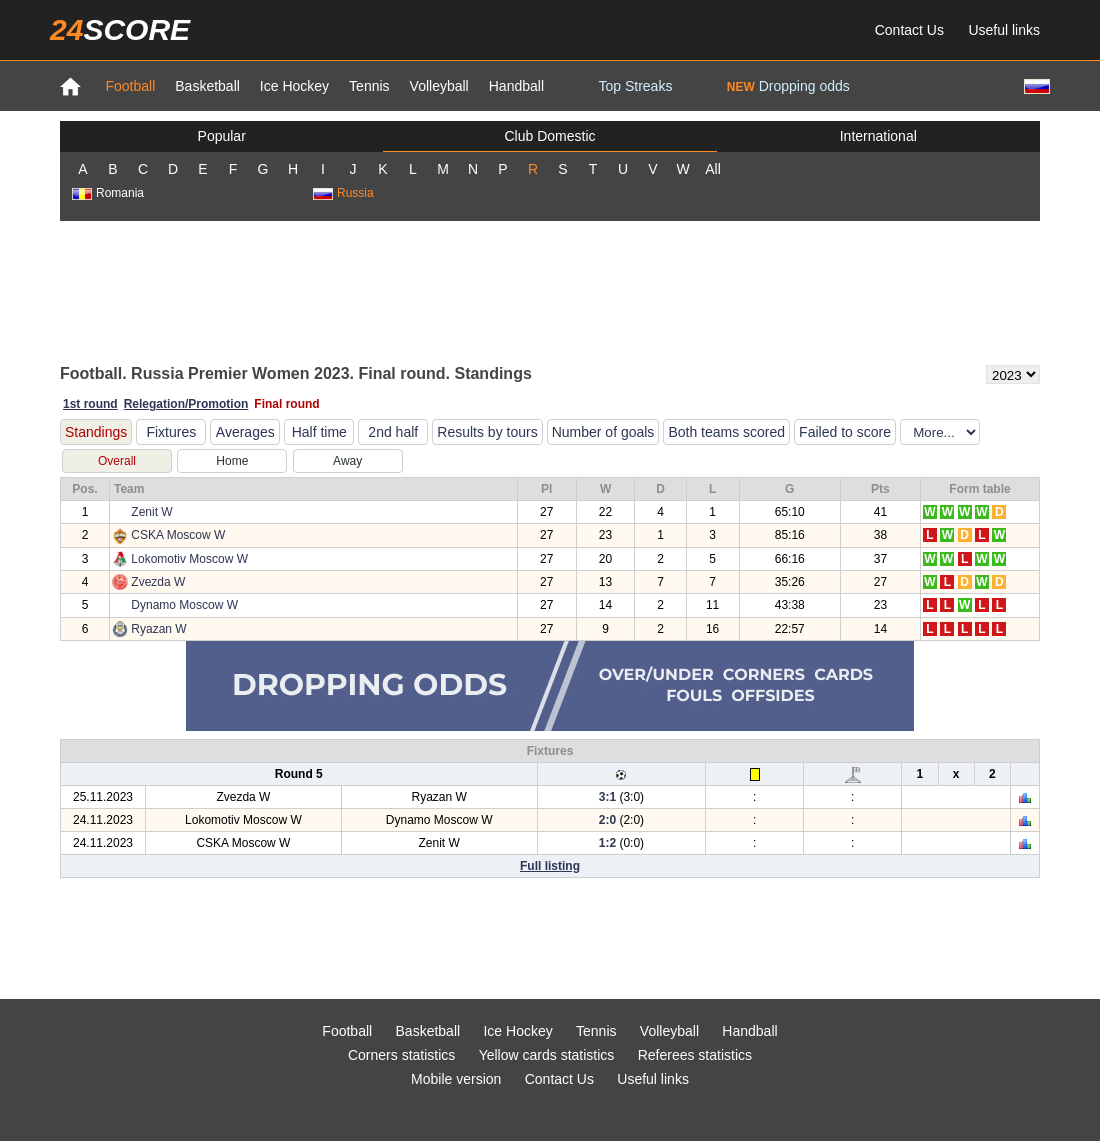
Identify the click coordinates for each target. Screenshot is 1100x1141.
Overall (117, 461)
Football (130, 86)
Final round (286, 404)
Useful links (1004, 30)
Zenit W (151, 512)
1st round (90, 404)
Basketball (207, 86)
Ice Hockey (294, 86)
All (713, 169)
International (878, 136)
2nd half (393, 432)
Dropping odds (788, 86)
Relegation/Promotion (186, 404)
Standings (96, 432)
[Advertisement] (550, 291)
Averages (245, 432)
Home (232, 461)
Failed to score (845, 432)
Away (347, 461)
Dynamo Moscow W (184, 605)
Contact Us (909, 30)
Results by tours (487, 432)
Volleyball (439, 86)
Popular (222, 136)
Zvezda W (158, 582)
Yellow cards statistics (547, 1055)
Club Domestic (549, 136)
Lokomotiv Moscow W (189, 559)
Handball (516, 86)
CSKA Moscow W (178, 535)
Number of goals (603, 432)
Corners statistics (401, 1055)
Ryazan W (158, 629)
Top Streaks (635, 86)
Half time (319, 432)
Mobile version (456, 1079)
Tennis (369, 86)
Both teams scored (726, 432)
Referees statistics (695, 1055)
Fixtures (171, 432)
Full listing (550, 866)
